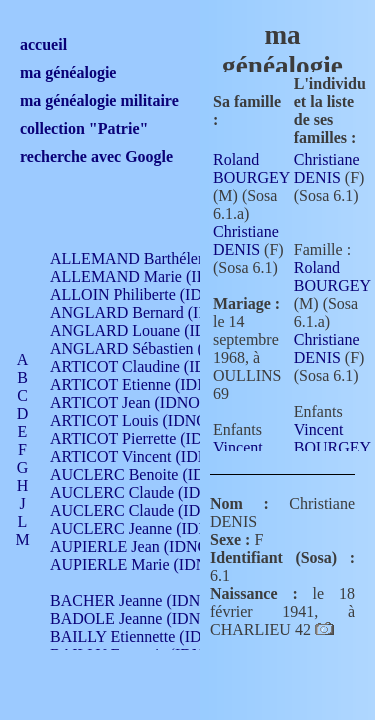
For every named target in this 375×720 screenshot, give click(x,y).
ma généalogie (68, 72)
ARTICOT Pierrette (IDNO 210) (154, 438)
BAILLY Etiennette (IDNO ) (142, 636)
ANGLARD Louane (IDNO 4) (148, 330)
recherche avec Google (96, 156)
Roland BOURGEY (251, 168)
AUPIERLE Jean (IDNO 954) (146, 546)
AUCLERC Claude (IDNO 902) (153, 492)
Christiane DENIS (246, 240)
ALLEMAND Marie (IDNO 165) (157, 276)
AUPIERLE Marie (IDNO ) (139, 564)
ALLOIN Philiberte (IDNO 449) (154, 294)
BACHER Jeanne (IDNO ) (135, 600)
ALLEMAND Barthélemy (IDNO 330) (175, 258)
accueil (43, 44)
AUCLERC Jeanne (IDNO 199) (152, 528)
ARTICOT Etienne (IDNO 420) (152, 384)
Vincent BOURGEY (332, 438)
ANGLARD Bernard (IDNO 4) (150, 312)
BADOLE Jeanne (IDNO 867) (147, 618)
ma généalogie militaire (99, 100)
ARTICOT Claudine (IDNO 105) (156, 366)
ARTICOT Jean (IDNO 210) (141, 402)
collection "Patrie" (84, 128)
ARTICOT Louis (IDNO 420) (145, 420)
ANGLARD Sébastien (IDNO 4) (155, 348)
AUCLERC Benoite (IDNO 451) (155, 474)
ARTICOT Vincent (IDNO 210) (152, 456)
